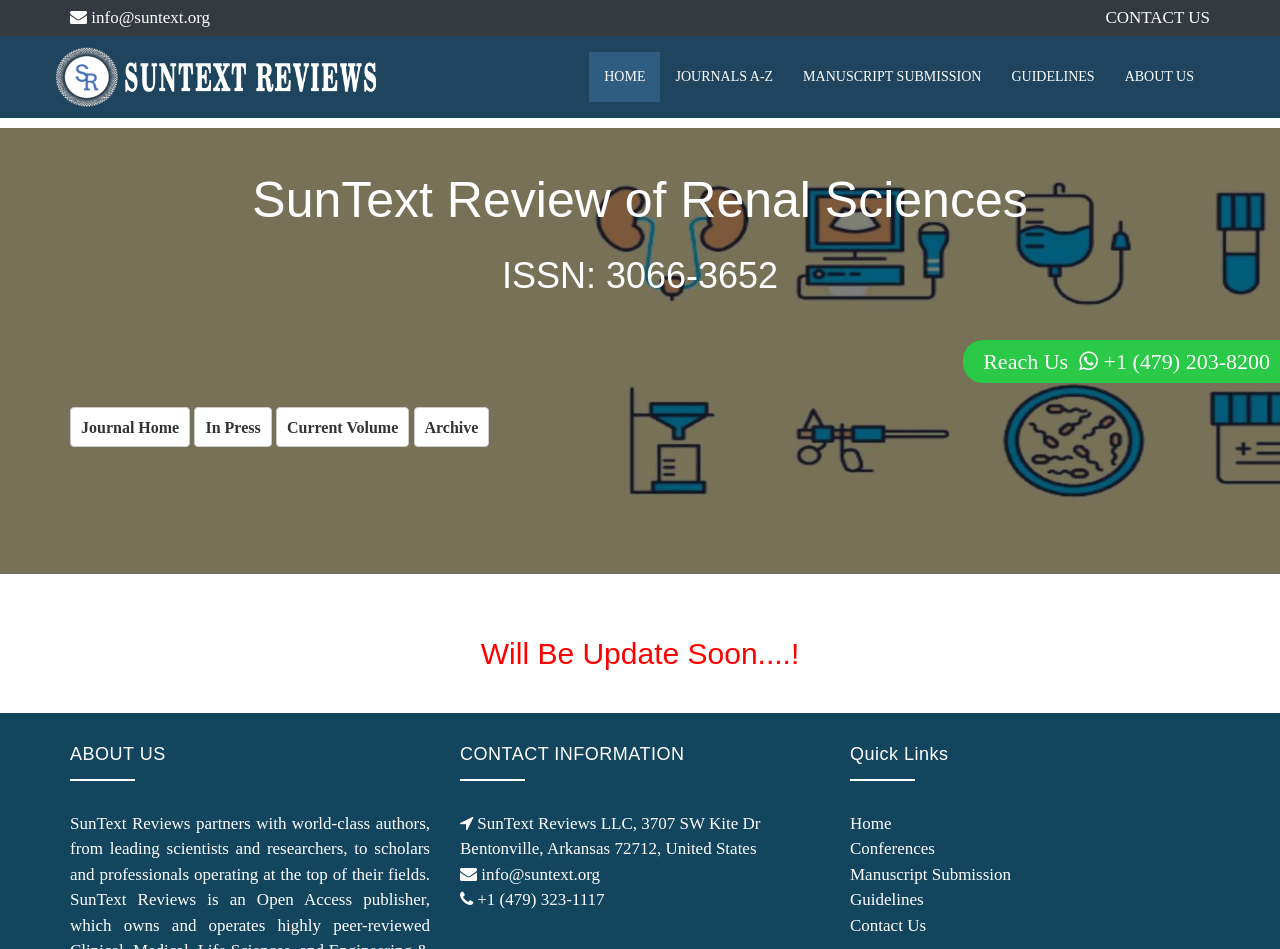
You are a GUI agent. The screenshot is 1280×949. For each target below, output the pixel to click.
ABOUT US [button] (1159, 76)
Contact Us (888, 925)
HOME (624, 76)
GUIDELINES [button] (1052, 76)
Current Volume (342, 427)
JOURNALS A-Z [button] (724, 76)
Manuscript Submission (930, 874)
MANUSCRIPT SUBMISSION (892, 76)
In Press (232, 427)
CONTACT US (1157, 17)
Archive (452, 427)
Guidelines (887, 899)
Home (871, 823)
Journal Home (130, 427)
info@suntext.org (140, 17)
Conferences (892, 848)
